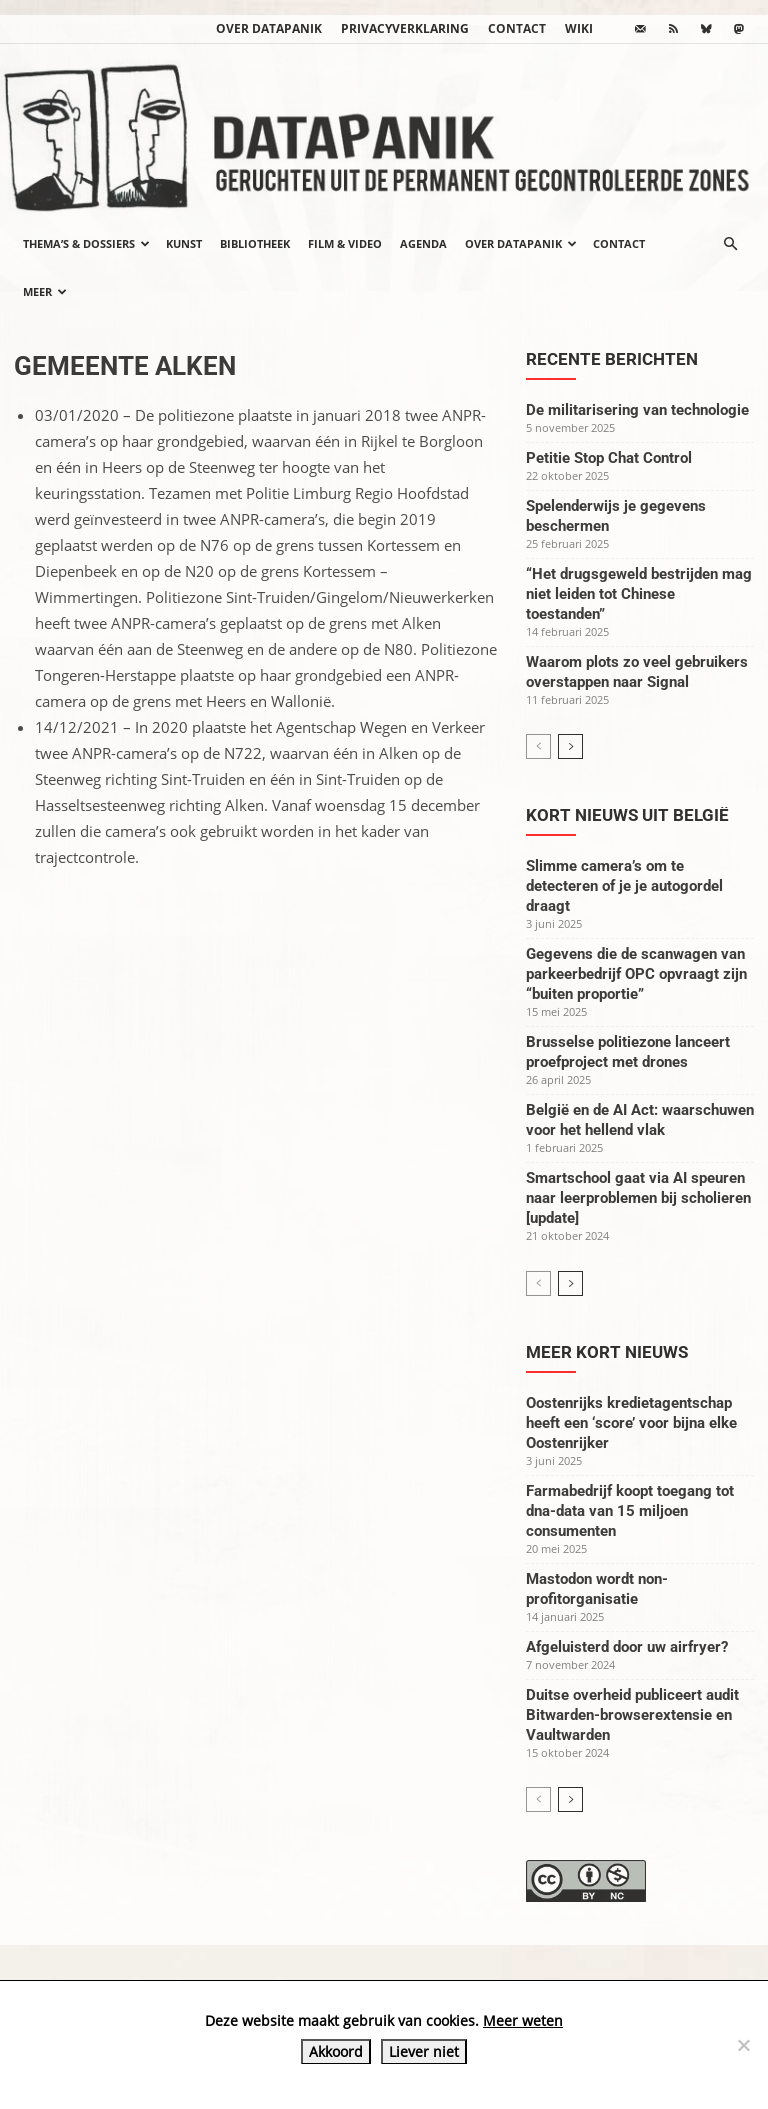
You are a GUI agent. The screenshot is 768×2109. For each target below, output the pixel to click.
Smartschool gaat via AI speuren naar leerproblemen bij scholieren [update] (638, 1198)
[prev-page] (538, 746)
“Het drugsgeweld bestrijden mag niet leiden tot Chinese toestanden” (639, 594)
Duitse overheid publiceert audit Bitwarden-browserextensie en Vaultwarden (632, 1715)
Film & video (345, 243)
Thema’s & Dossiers (86, 243)
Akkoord (336, 2051)
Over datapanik (269, 28)
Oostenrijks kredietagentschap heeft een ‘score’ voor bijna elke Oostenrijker (631, 1423)
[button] (730, 244)
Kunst (184, 243)
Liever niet (424, 2051)
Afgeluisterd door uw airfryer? (627, 1647)
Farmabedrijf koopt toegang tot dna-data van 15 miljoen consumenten (630, 1511)
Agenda (423, 243)
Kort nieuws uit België (627, 815)
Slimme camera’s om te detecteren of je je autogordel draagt (624, 886)
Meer (45, 291)
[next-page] (570, 746)
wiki (579, 28)
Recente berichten (612, 359)
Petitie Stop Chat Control (609, 458)
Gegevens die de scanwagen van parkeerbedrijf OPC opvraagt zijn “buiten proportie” (636, 974)
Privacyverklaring (405, 28)
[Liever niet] (743, 2045)
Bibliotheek (255, 243)
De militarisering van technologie (637, 410)
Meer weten (523, 2020)
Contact (517, 28)
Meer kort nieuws (607, 1352)
